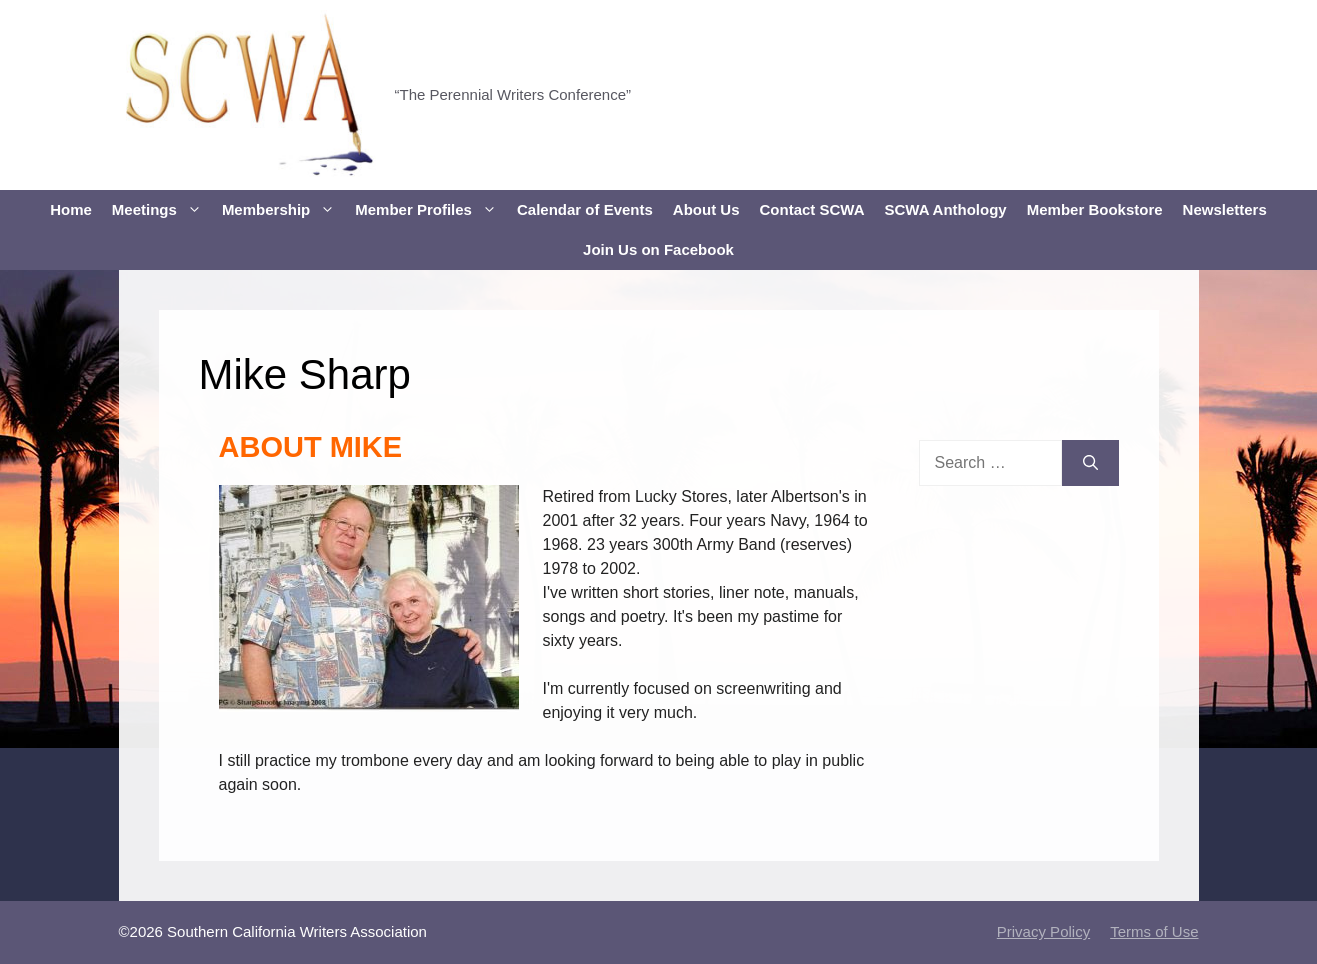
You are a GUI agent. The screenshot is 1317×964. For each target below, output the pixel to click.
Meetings (162, 210)
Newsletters (1225, 209)
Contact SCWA (812, 209)
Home (71, 209)
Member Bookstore (1095, 209)
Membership (283, 210)
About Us (706, 209)
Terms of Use (1154, 931)
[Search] (1090, 463)
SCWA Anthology (946, 209)
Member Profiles (431, 210)
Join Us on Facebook (658, 249)
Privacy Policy (1043, 931)
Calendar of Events (585, 209)
